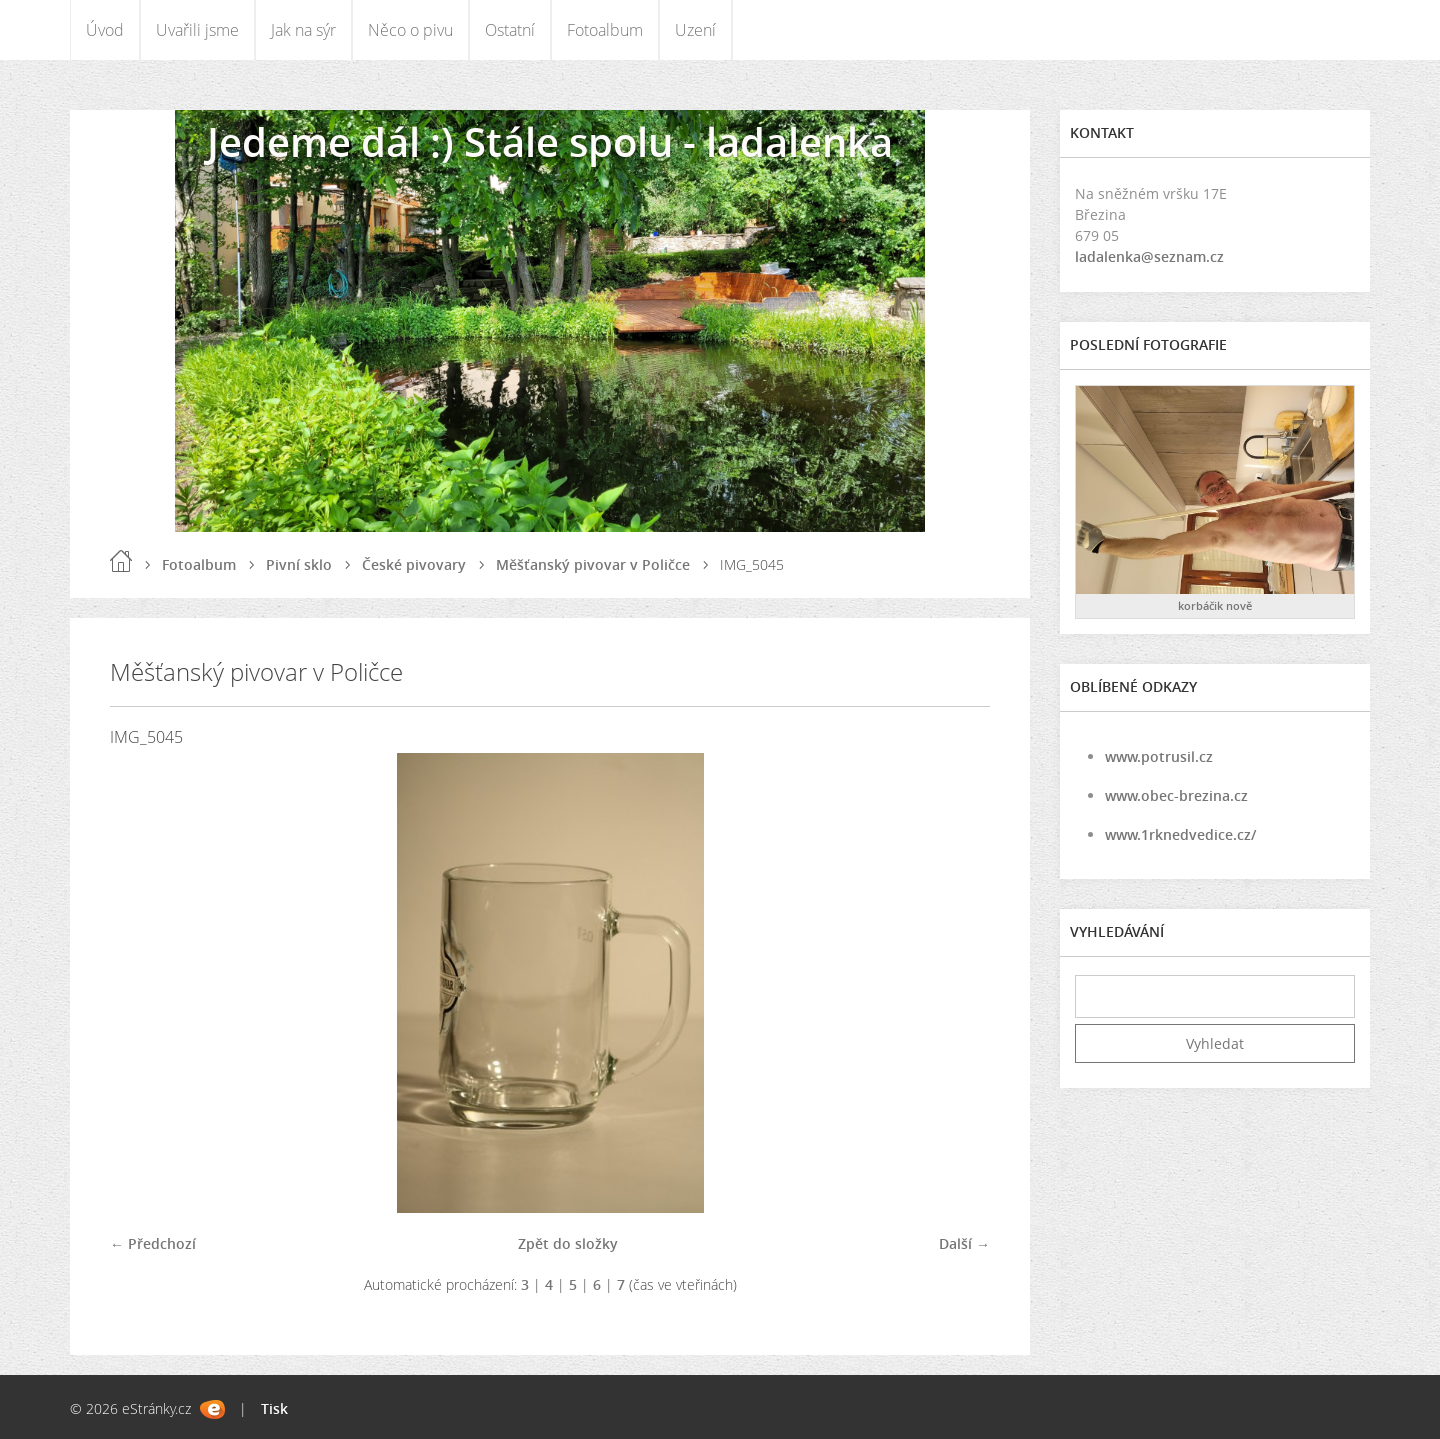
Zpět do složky (568, 1243)
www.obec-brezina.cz (1176, 795)
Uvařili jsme (197, 30)
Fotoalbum (605, 30)
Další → (964, 1243)
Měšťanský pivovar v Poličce (593, 564)
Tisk (274, 1408)
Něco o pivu (410, 30)
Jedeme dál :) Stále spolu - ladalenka (550, 141)
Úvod (105, 30)
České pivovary (414, 564)
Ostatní (510, 30)
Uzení (695, 30)
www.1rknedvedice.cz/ (1180, 834)
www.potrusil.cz (1159, 756)
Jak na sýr (303, 30)
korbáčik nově (1215, 605)
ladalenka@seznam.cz (1149, 256)
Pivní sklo (299, 564)
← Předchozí (153, 1243)
